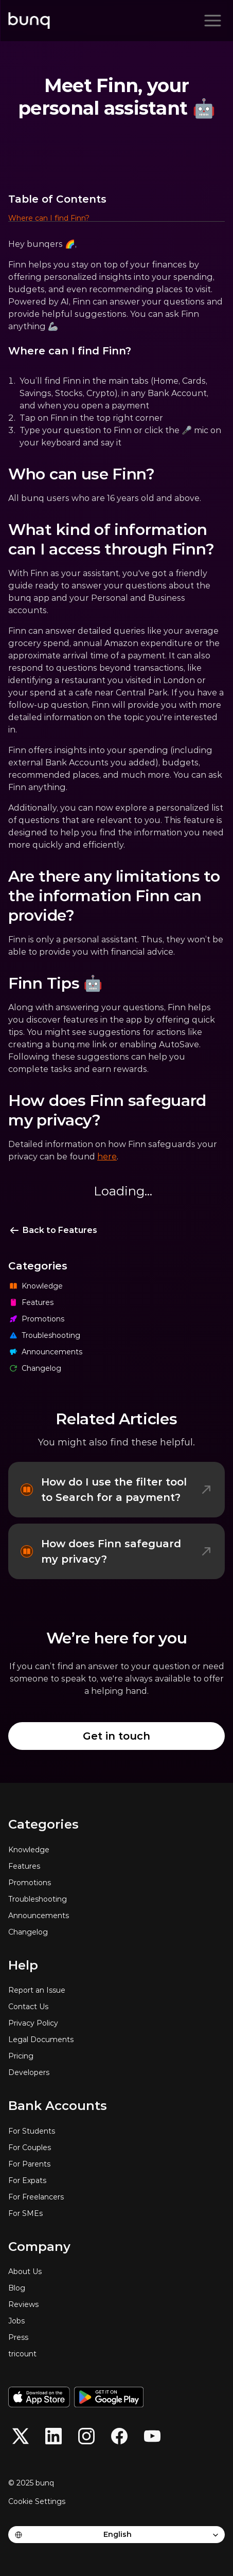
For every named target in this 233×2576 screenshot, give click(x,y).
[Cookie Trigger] (36, 2501)
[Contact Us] (116, 2006)
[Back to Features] (52, 1230)
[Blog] (116, 2288)
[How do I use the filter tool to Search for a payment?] (116, 1489)
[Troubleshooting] (116, 1335)
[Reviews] (116, 2304)
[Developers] (116, 2072)
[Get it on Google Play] (109, 2397)
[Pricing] (116, 2056)
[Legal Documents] (116, 2039)
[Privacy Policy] (116, 2023)
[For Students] (116, 2131)
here (107, 1156)
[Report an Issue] (116, 1990)
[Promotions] (116, 1319)
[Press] (116, 2337)
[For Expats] (116, 2180)
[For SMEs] (116, 2213)
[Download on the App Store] (39, 2397)
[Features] (116, 1302)
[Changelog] (116, 1368)
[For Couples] (116, 2147)
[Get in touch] (116, 1736)
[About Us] (116, 2271)
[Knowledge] (116, 1286)
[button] (116, 219)
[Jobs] (116, 2321)
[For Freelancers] (116, 2197)
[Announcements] (116, 1352)
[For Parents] (116, 2164)
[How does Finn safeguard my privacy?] (116, 1551)
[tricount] (116, 2354)
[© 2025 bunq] (35, 2483)
